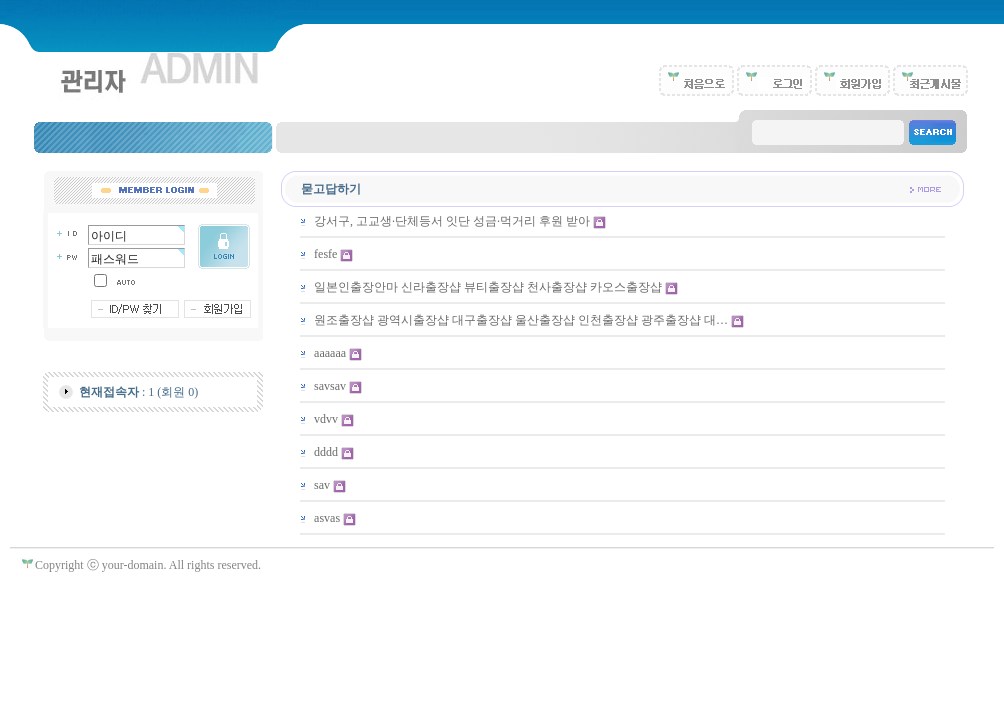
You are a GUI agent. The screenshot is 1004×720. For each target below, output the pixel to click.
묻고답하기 (331, 189)
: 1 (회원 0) (138, 392)
